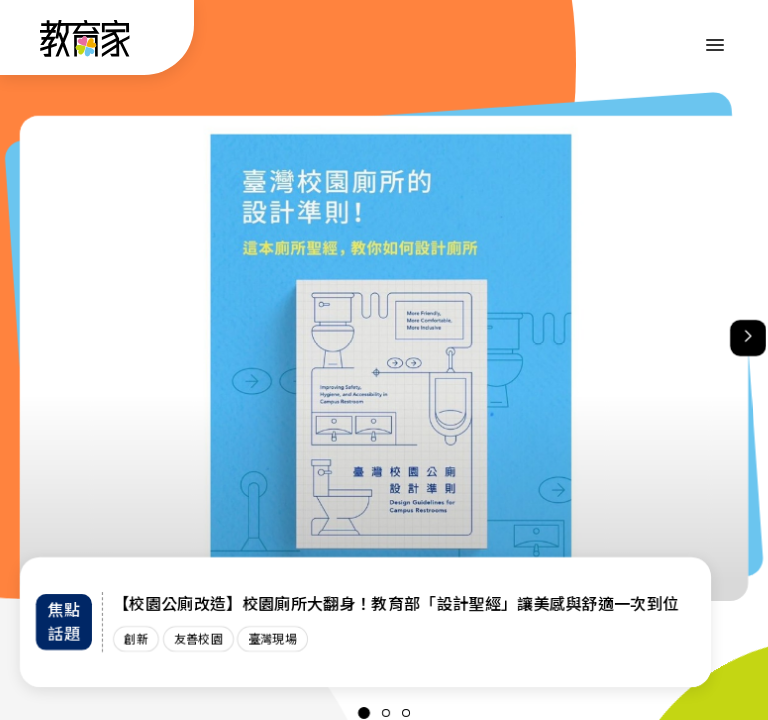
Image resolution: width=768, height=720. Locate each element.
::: (34, 41)
